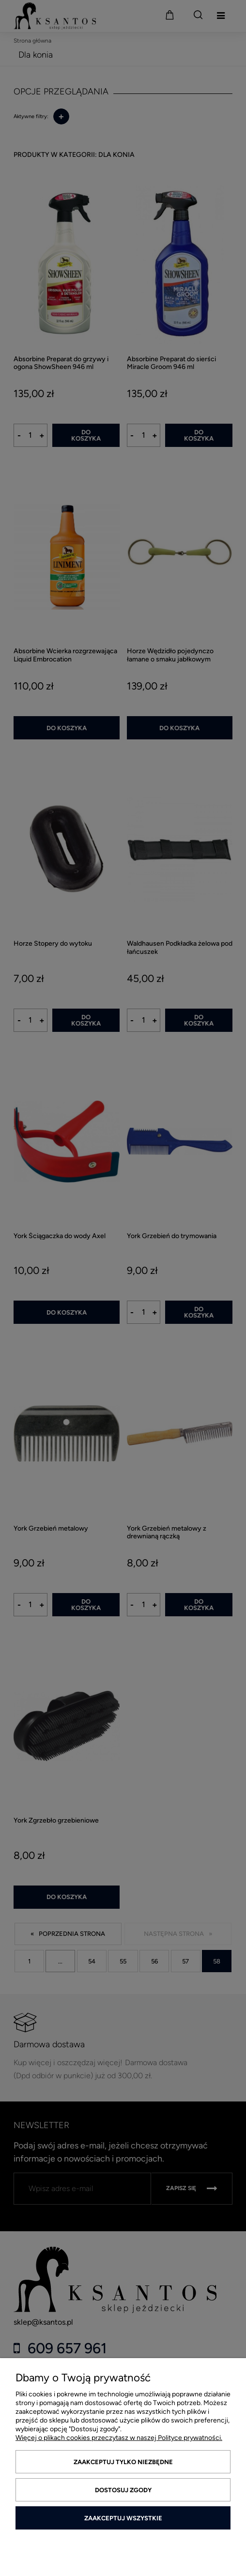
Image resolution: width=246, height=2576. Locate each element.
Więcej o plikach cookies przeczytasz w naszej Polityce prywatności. (118, 2438)
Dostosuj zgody (123, 2490)
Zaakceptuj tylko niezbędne (123, 2462)
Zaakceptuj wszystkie (123, 2518)
